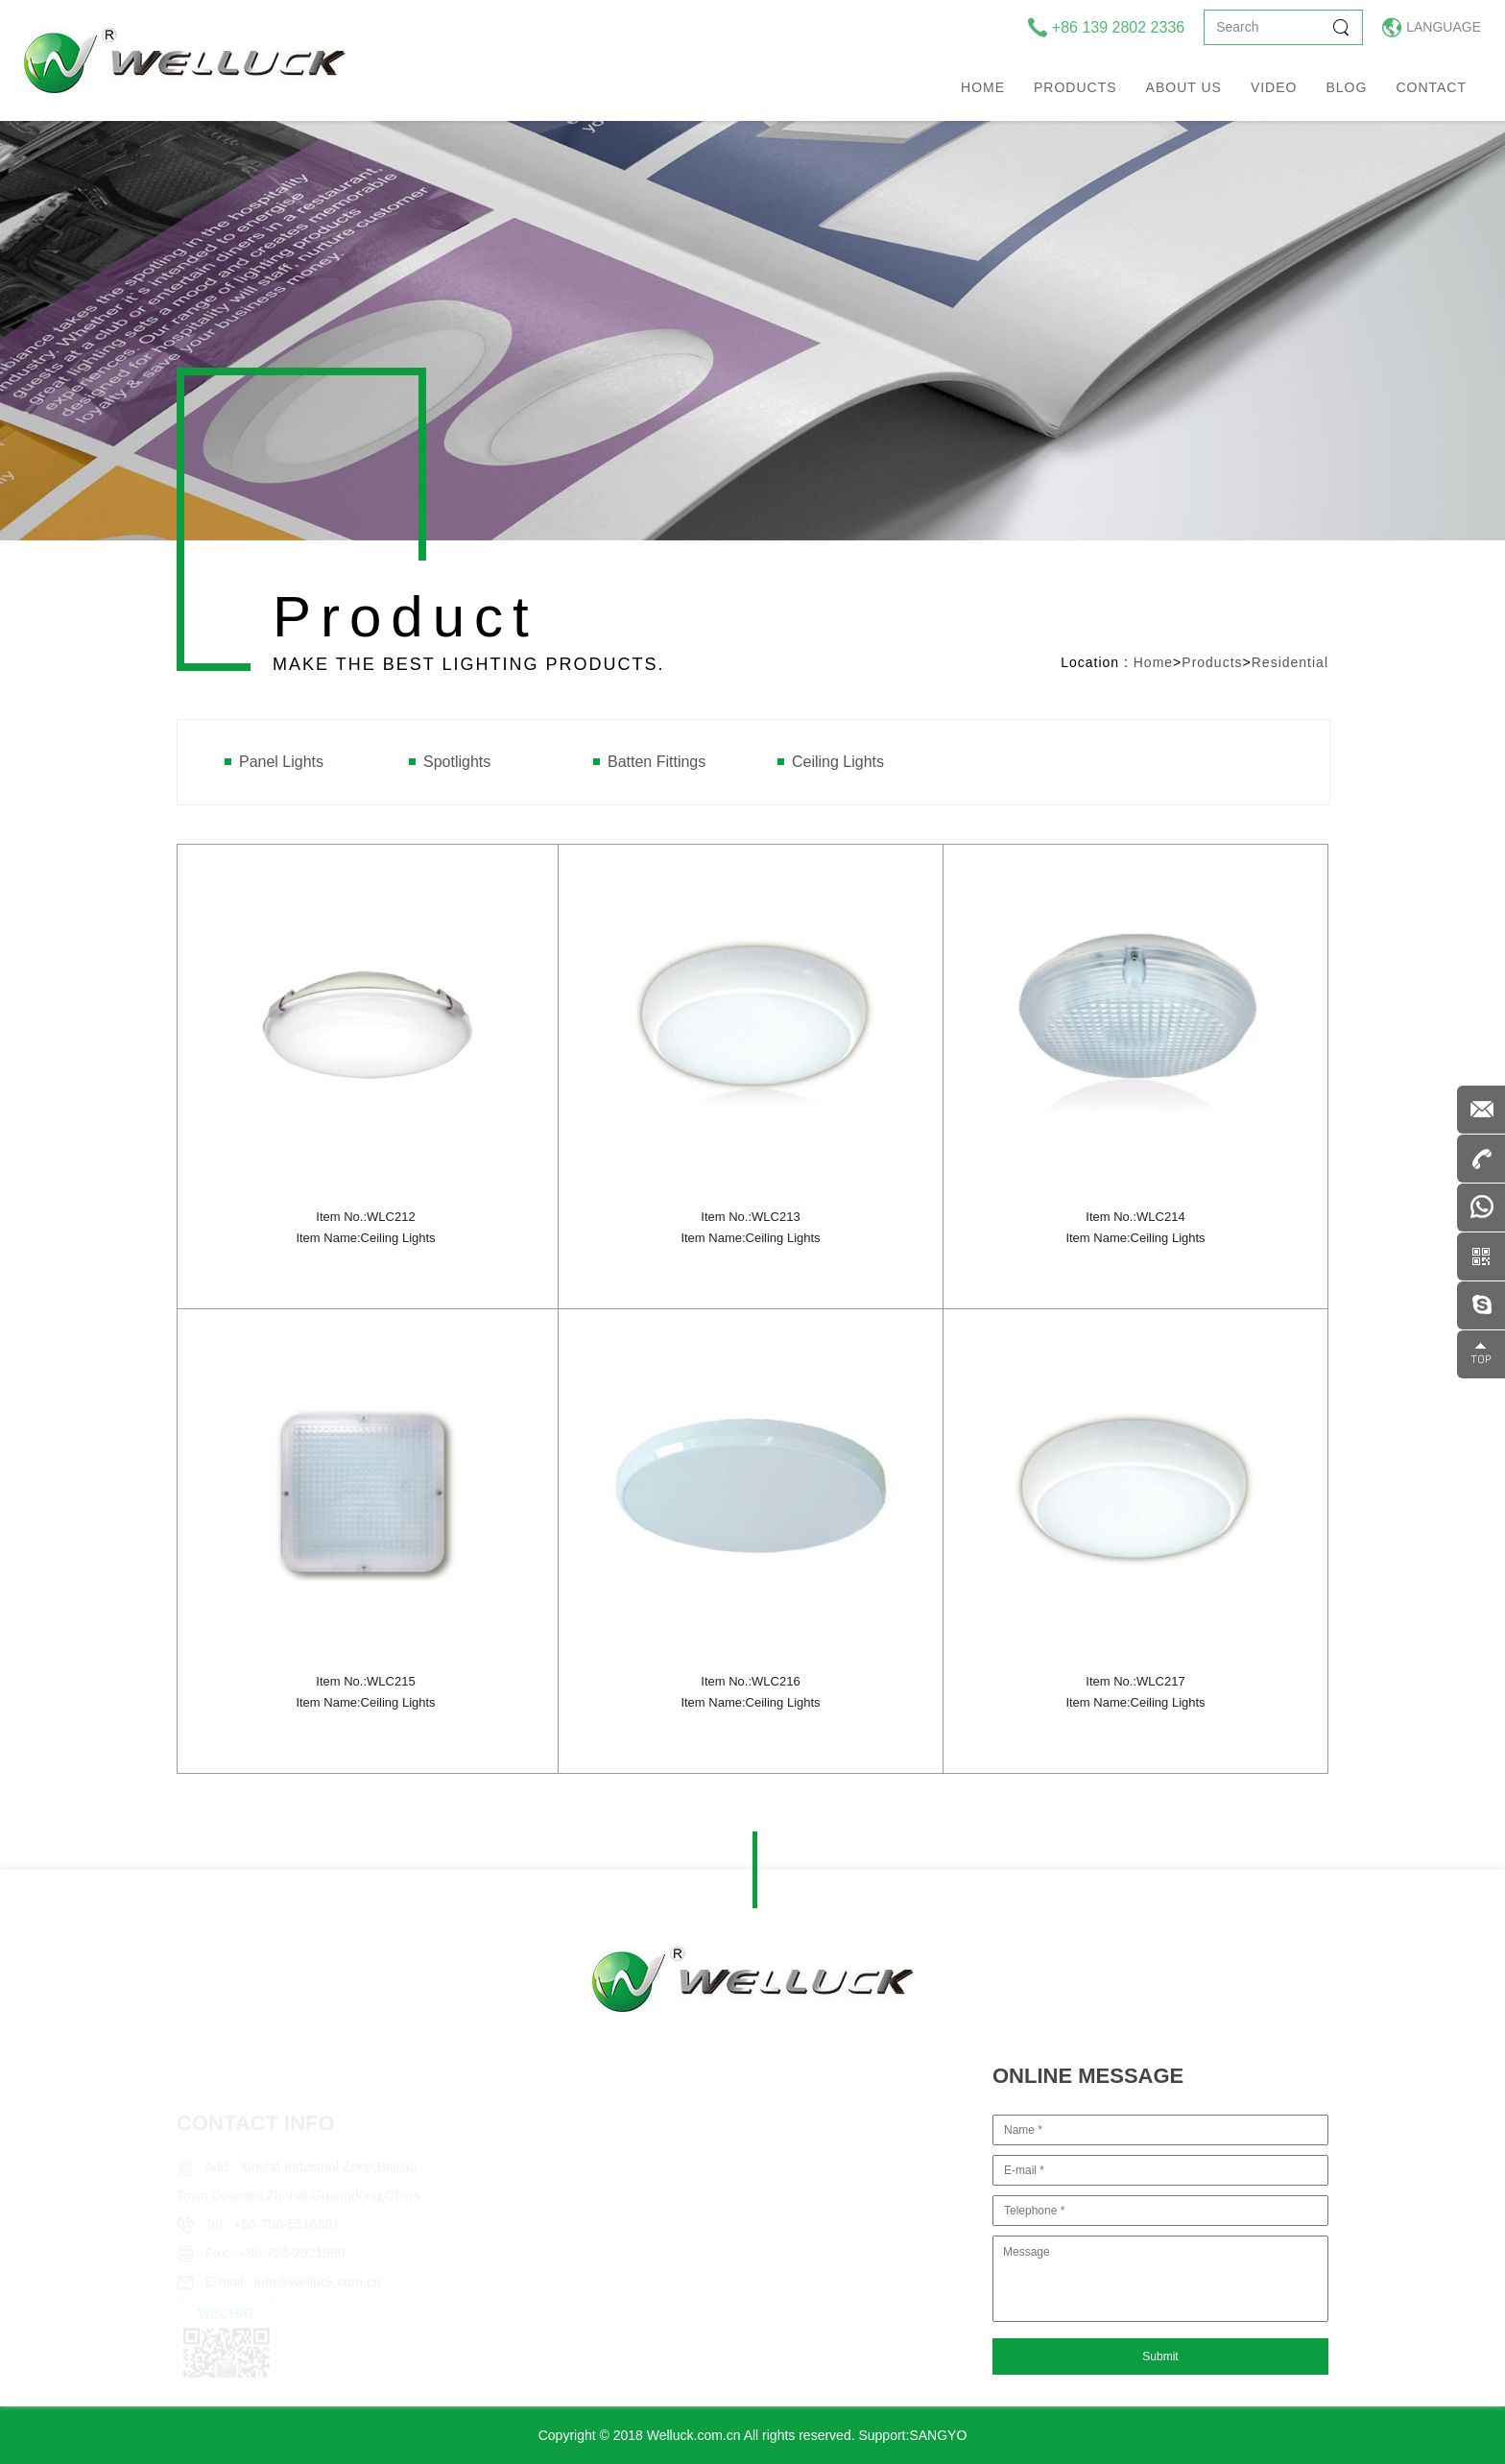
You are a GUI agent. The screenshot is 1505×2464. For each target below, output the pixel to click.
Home (983, 87)
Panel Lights (281, 762)
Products (1075, 87)
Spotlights (456, 762)
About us (1184, 87)
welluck (185, 60)
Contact (1431, 87)
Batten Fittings (656, 762)
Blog (1346, 87)
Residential (1290, 662)
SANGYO (938, 2435)
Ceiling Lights (838, 762)
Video (1274, 87)
